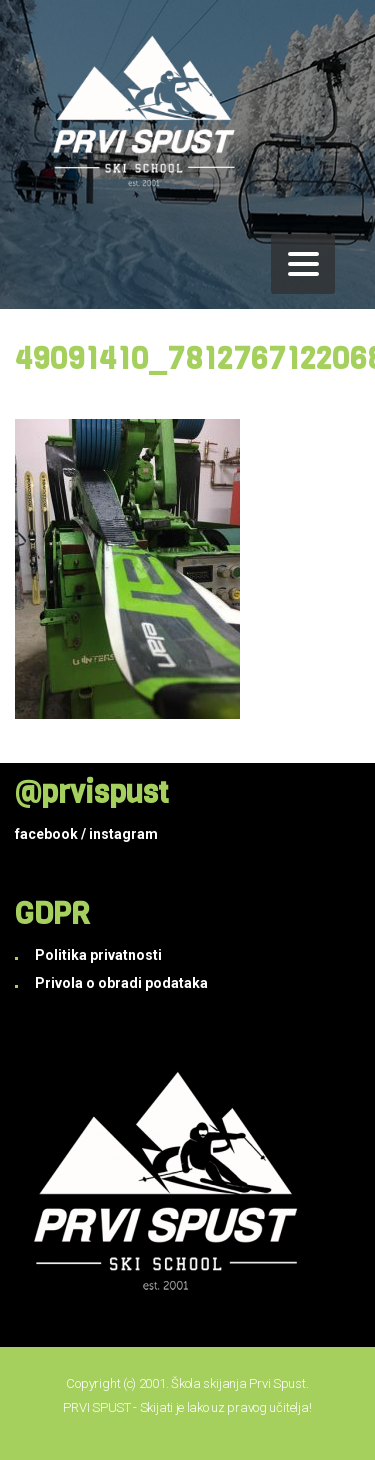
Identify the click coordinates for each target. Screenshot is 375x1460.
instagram (123, 834)
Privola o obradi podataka (121, 983)
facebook (46, 834)
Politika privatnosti (98, 955)
